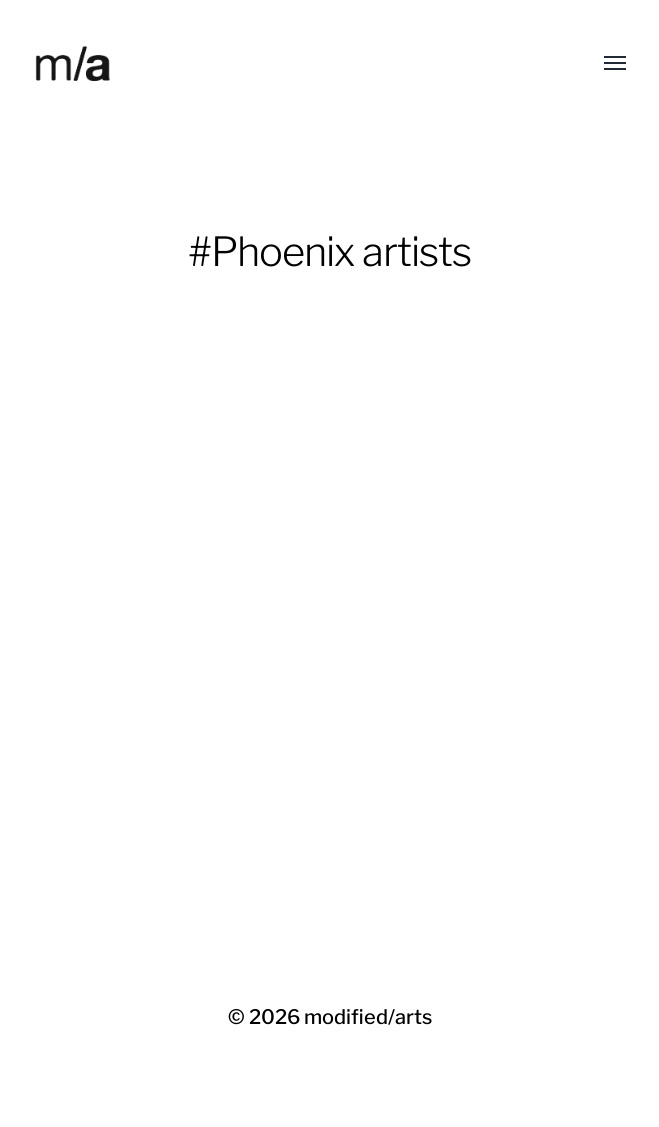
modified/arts (368, 1017)
